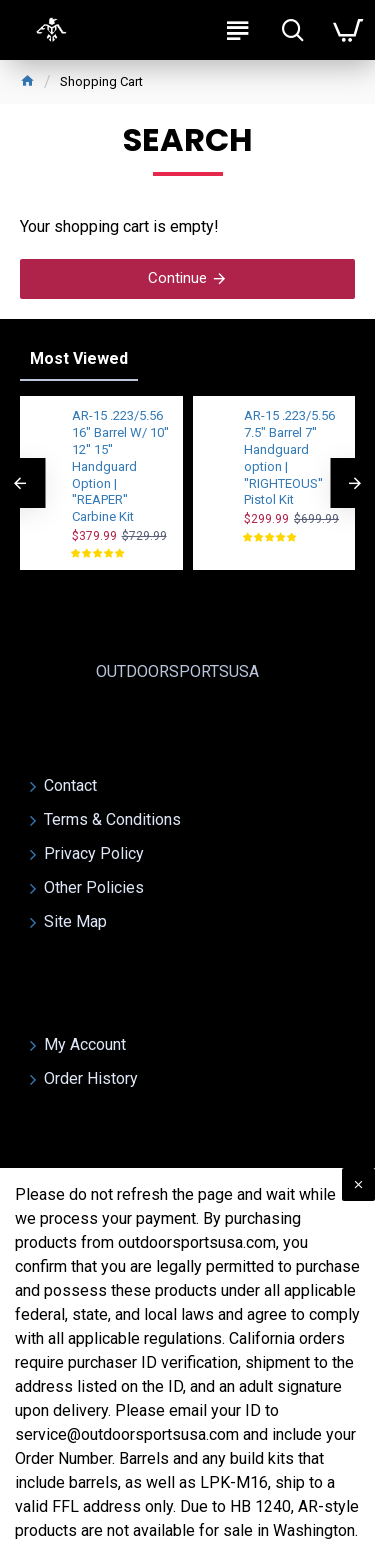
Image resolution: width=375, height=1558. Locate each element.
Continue (177, 278)
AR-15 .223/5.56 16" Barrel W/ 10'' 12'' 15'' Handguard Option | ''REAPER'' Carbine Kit (120, 466)
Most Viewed (79, 358)
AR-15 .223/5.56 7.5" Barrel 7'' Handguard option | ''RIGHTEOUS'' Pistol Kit (289, 457)
